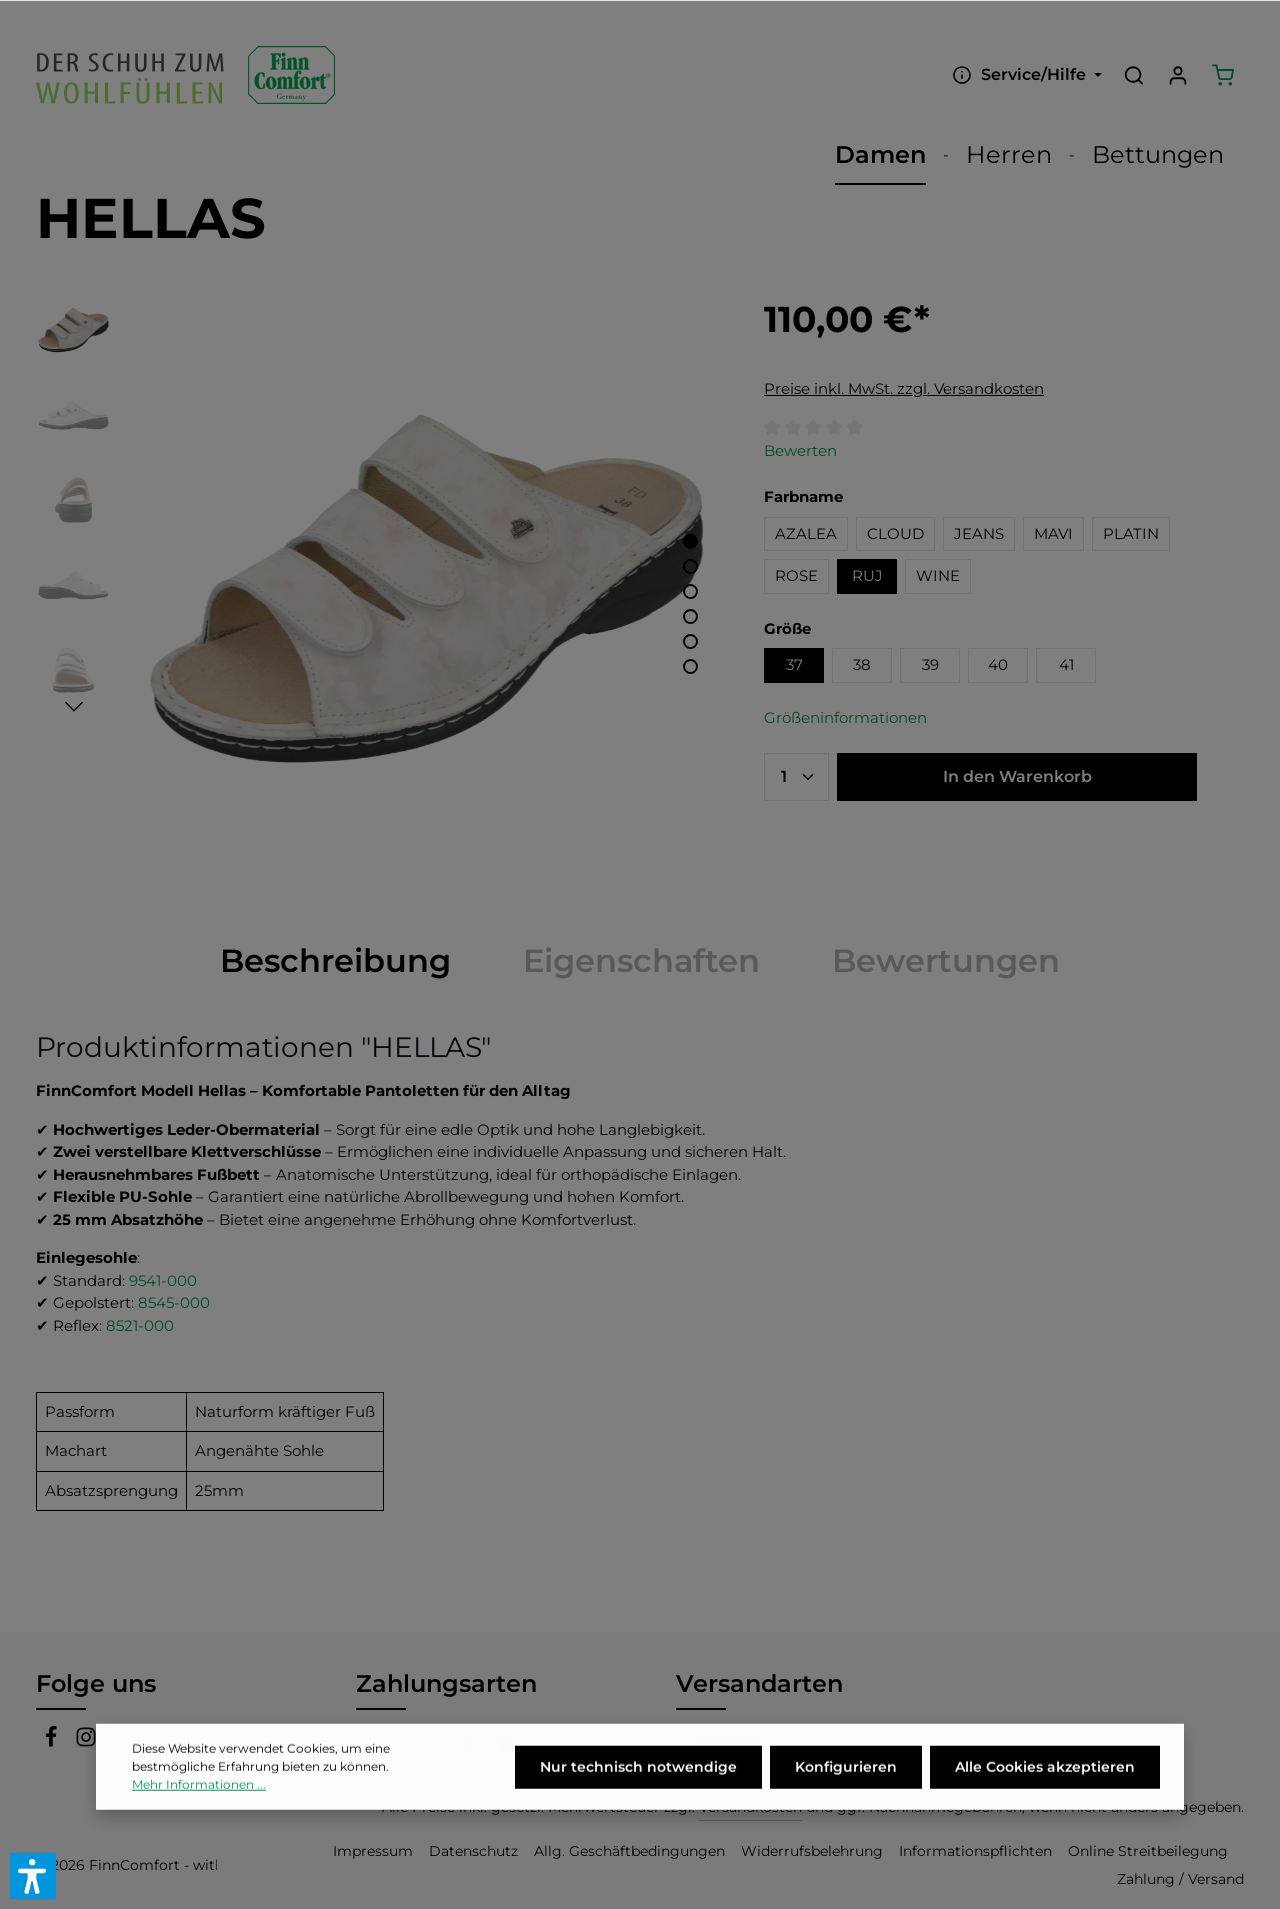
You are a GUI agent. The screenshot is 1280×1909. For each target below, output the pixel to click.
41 (1066, 664)
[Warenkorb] (1223, 75)
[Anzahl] (796, 777)
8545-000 (174, 1302)
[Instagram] (86, 1742)
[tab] (335, 961)
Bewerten (800, 450)
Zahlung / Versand (1180, 1879)
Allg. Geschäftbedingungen (629, 1851)
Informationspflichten (975, 1851)
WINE (938, 575)
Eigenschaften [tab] (641, 960)
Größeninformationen (845, 717)
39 (930, 664)
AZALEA (806, 533)
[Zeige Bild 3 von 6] (690, 591)
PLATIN (1131, 533)
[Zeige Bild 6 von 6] (690, 666)
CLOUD (895, 533)
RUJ (867, 575)
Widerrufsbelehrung (812, 1851)
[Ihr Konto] (1178, 75)
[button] (33, 1876)
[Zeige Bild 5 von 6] (690, 641)
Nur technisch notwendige (638, 1791)
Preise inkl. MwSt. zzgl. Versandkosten (904, 388)
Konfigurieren (846, 1791)
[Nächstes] (74, 707)
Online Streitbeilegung (1148, 1851)
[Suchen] (1134, 75)
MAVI (1053, 533)
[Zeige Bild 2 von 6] (690, 566)
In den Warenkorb (1017, 776)
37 (794, 664)
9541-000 (163, 1280)
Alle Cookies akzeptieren (1045, 1791)
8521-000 (140, 1325)
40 (998, 664)
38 (862, 664)
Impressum (373, 1851)
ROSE (796, 575)
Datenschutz (473, 1851)
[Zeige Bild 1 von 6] (690, 541)
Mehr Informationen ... (199, 1808)
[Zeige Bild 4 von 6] (690, 616)
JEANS (979, 533)
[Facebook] (53, 1742)
